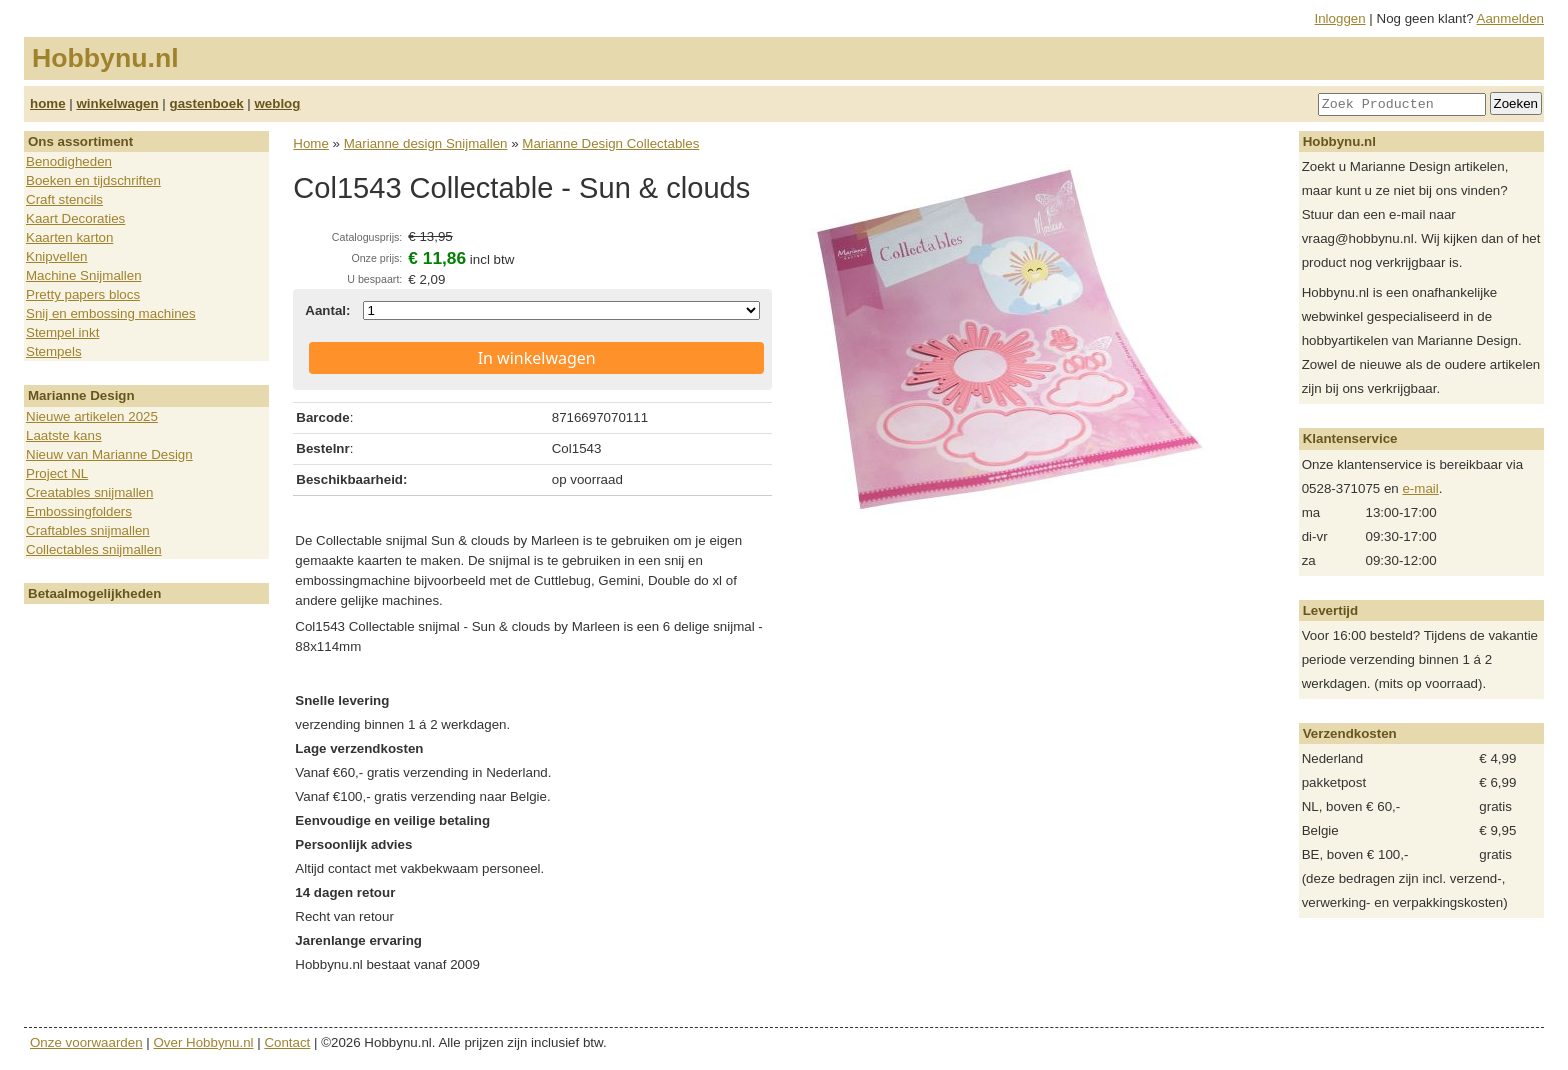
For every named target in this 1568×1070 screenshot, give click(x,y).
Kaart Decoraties (75, 218)
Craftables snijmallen (88, 530)
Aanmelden (1510, 18)
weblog (277, 103)
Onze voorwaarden (86, 1042)
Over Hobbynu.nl (204, 1042)
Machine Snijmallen (84, 275)
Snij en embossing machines (111, 313)
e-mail (1420, 488)
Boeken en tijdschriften (93, 180)
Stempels (54, 351)
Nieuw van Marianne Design (109, 454)
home (48, 103)
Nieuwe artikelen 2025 (92, 416)
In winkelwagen (537, 358)
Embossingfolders (79, 511)
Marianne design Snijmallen (426, 143)
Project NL (57, 473)
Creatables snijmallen (89, 492)
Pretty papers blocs (83, 294)
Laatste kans (64, 435)
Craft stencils (64, 199)
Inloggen (1340, 18)
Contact (287, 1042)
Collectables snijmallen (94, 549)
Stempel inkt (62, 332)
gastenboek (207, 103)
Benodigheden (69, 161)
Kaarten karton (69, 237)
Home (311, 143)
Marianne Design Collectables (610, 143)
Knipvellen (57, 256)
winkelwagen (117, 103)
